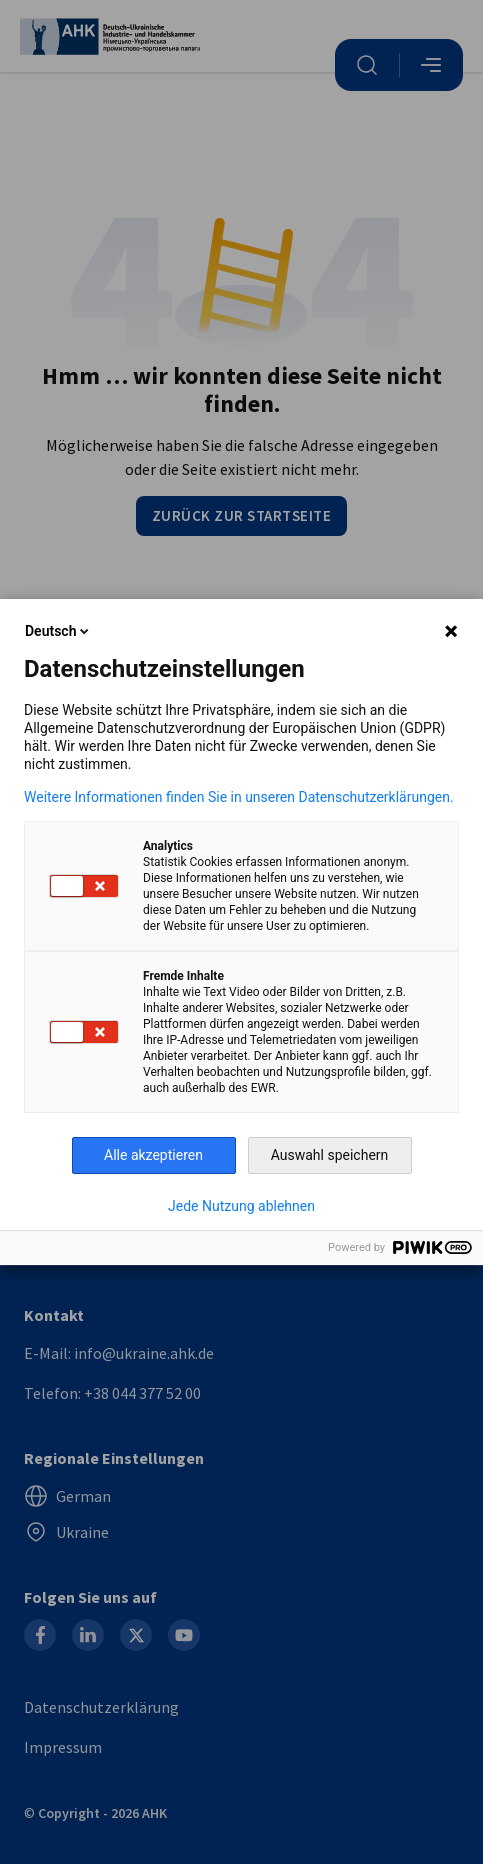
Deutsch (58, 631)
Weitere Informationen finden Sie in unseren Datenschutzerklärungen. (239, 797)
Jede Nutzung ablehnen (241, 1206)
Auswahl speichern (330, 1155)
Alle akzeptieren (153, 1155)
